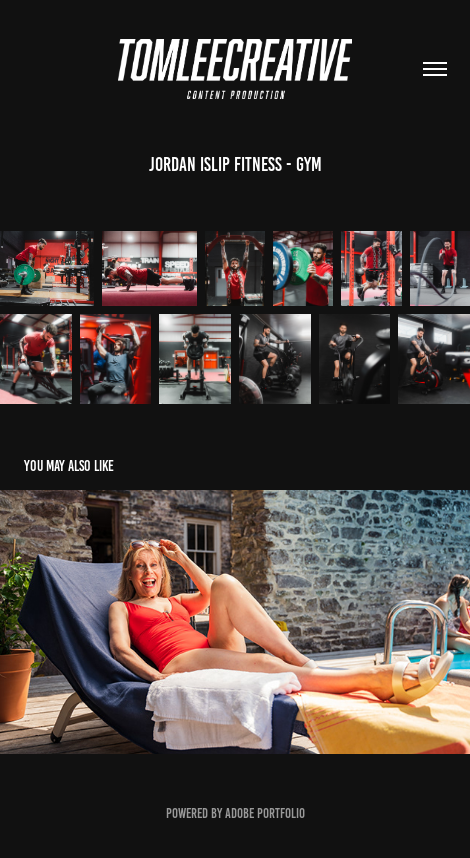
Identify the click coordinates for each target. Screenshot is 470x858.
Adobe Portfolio (265, 813)
